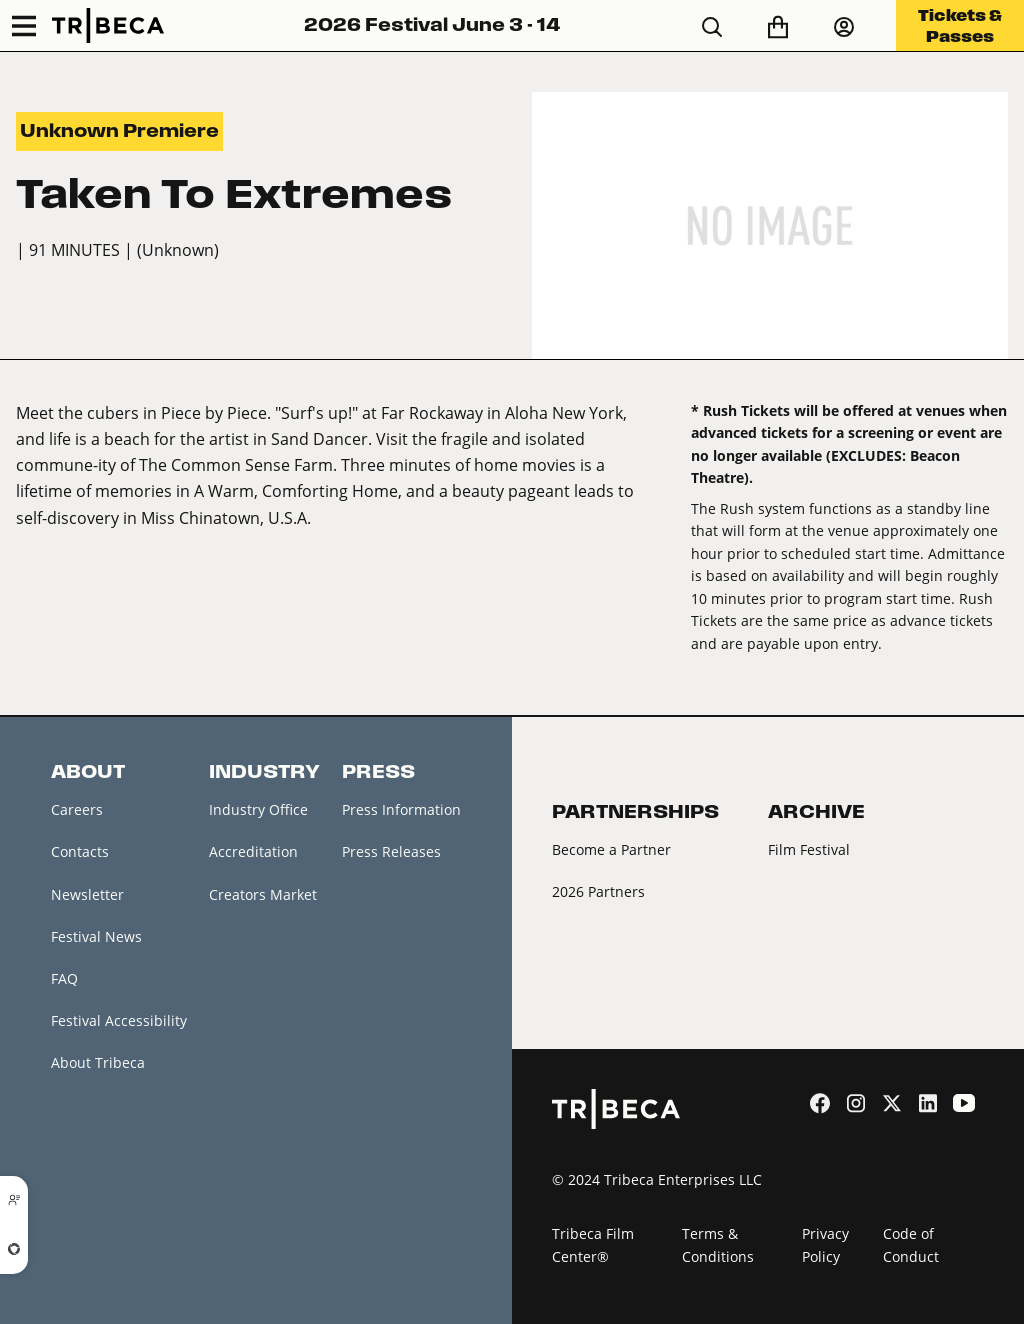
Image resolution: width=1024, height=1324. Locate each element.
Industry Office (258, 809)
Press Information (401, 809)
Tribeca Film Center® (593, 1245)
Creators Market (263, 894)
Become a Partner (611, 849)
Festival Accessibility (119, 1020)
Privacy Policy (825, 1245)
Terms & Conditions (718, 1245)
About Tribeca (98, 1062)
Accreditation (253, 851)
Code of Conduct (911, 1245)
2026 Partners (598, 891)
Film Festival (809, 849)
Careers (77, 809)
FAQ (64, 978)
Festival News (96, 936)
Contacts (80, 851)
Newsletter (87, 894)
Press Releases (391, 851)
